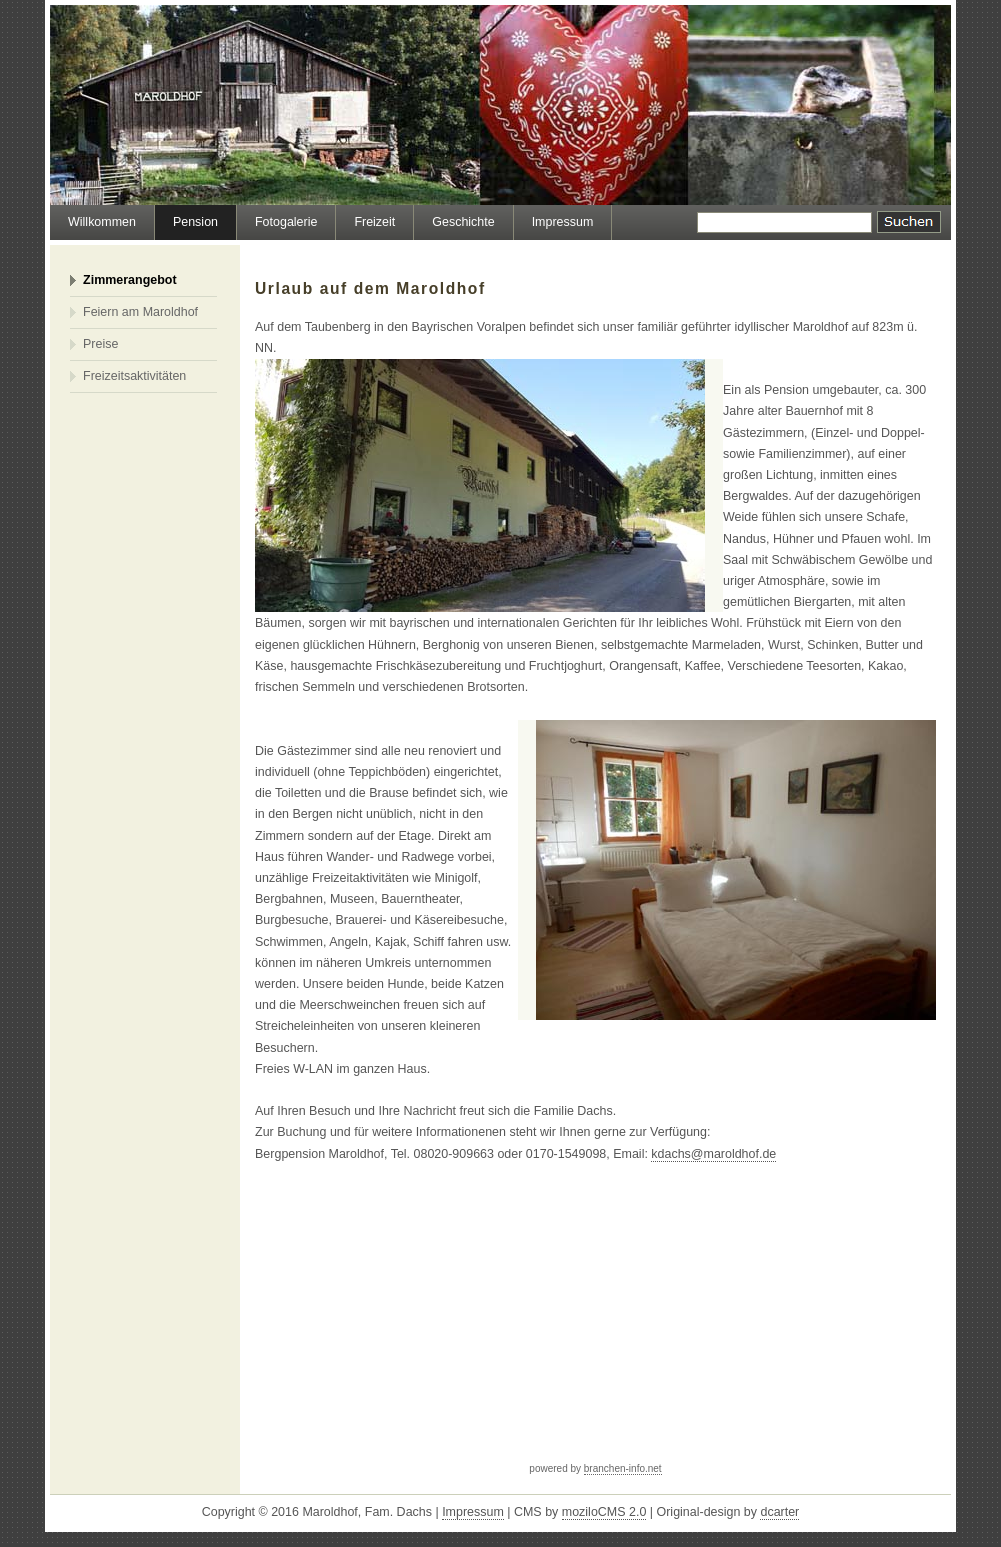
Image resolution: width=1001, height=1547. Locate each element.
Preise (100, 344)
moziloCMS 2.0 (604, 1512)
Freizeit (374, 222)
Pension (195, 222)
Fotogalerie (286, 222)
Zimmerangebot (130, 280)
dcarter (779, 1512)
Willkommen (102, 222)
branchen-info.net (623, 1468)
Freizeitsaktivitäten (134, 376)
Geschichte (463, 222)
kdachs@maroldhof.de (713, 1154)
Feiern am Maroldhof (140, 312)
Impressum (563, 222)
